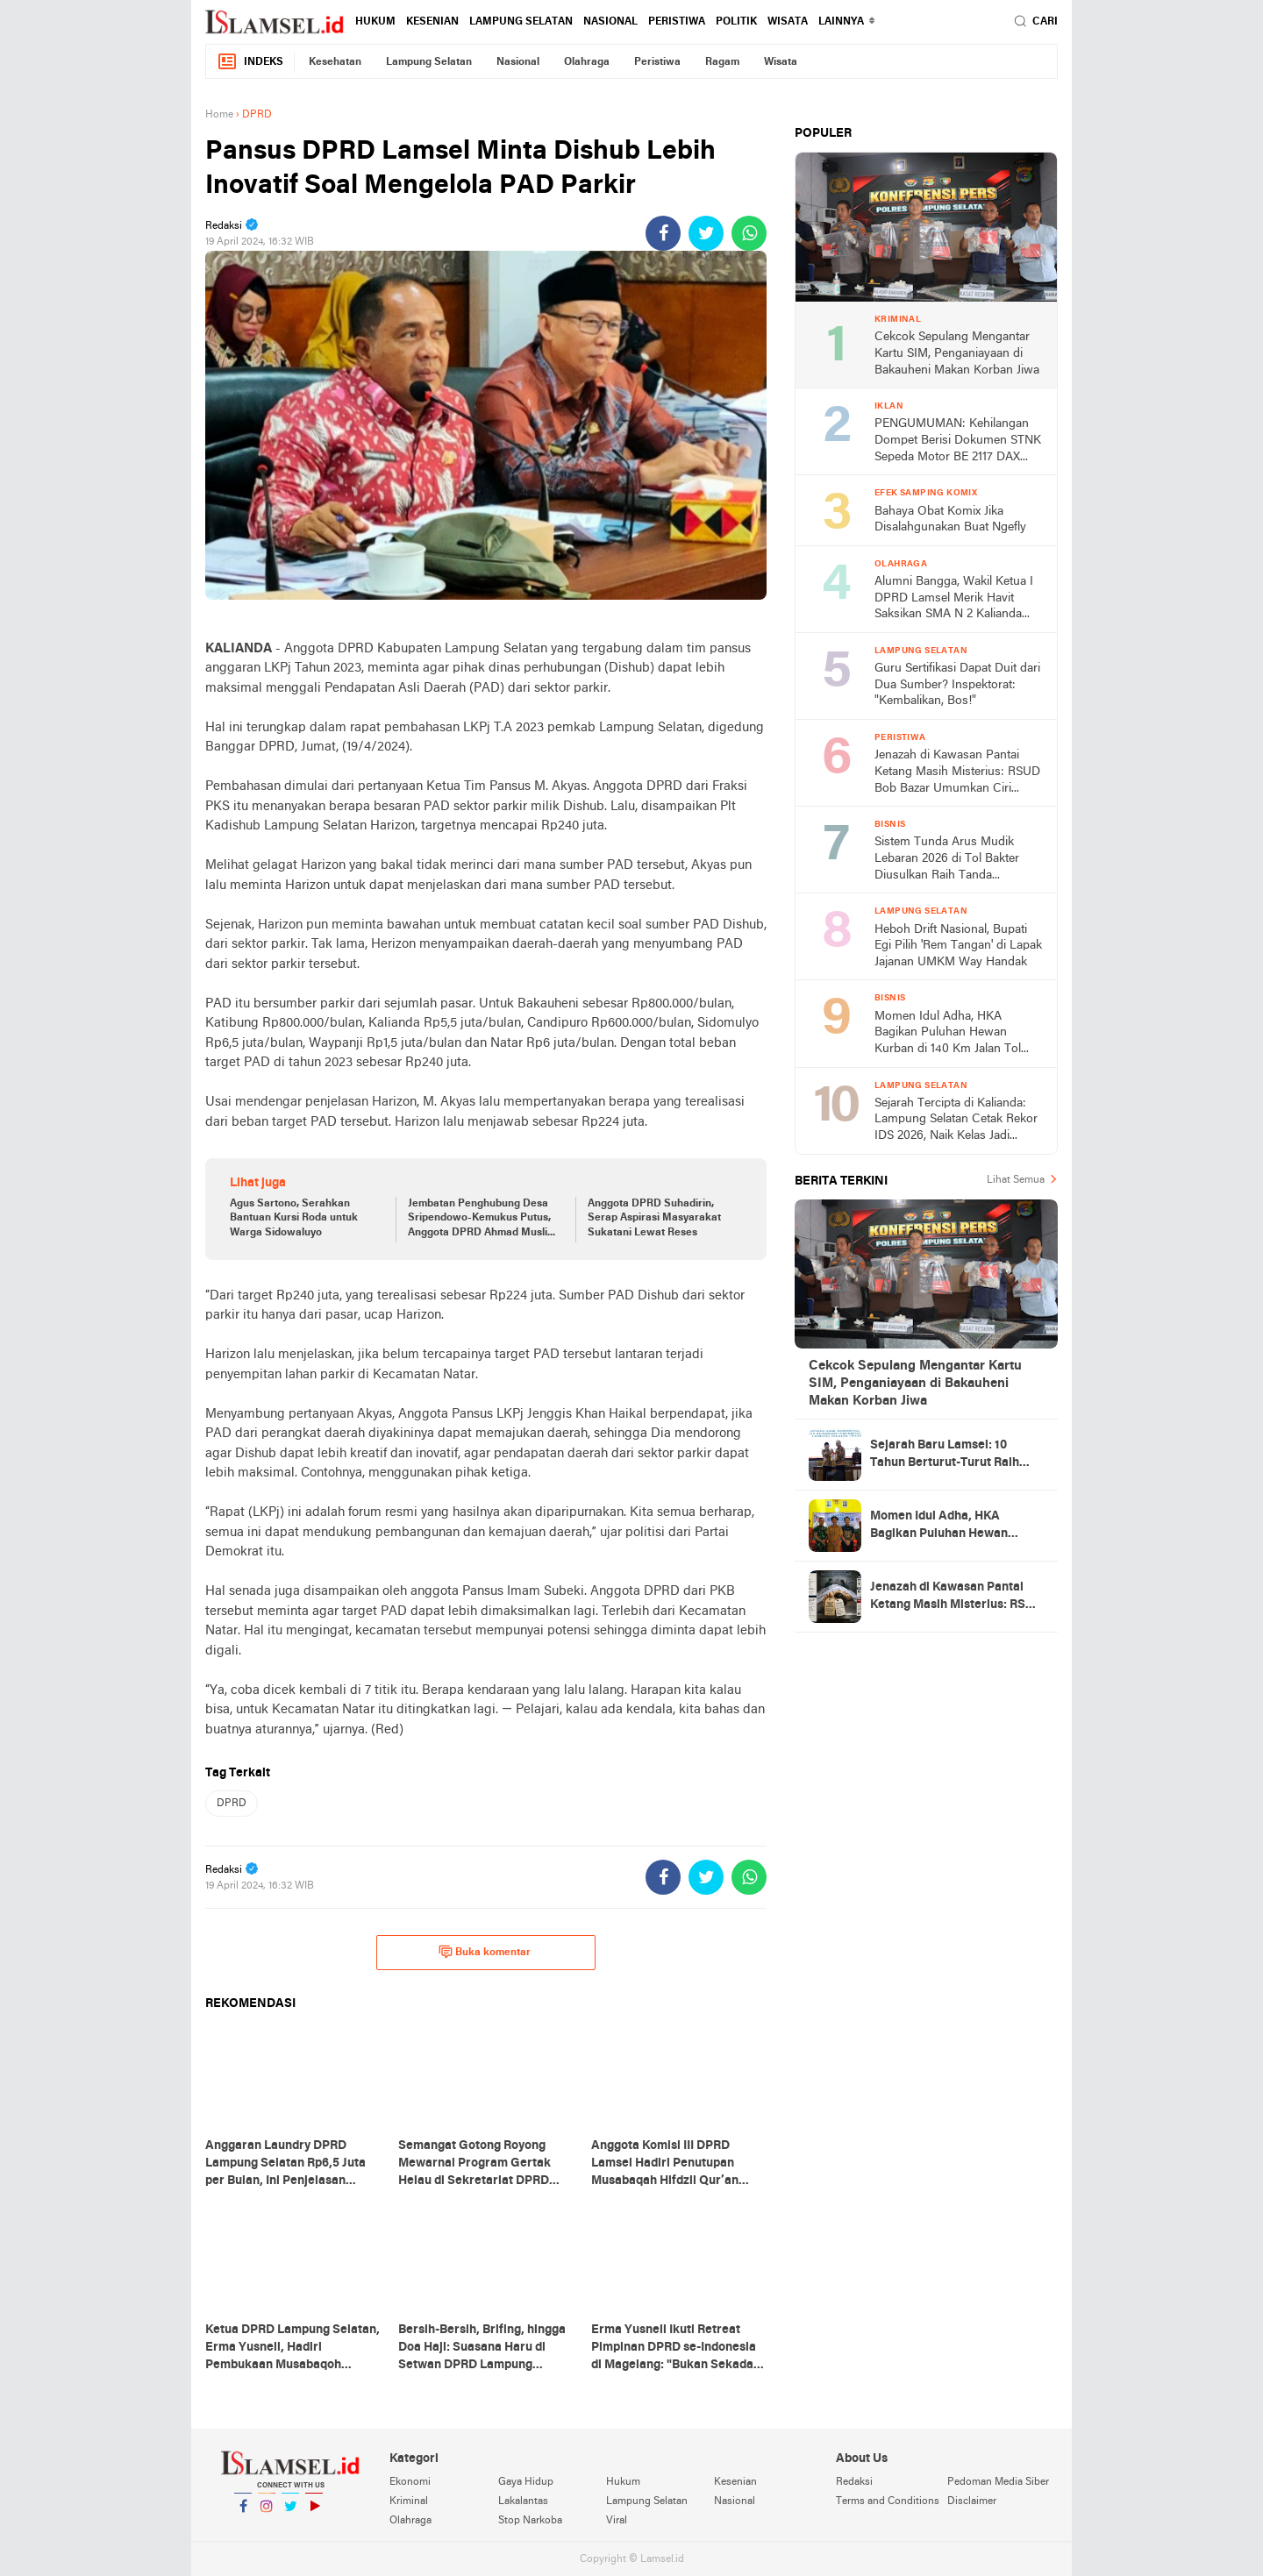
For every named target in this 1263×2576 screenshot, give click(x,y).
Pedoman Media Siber (998, 2482)
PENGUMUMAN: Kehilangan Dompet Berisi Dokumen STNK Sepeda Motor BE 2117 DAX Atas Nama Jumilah (957, 441)
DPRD (231, 1803)
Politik (736, 22)
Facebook (243, 2513)
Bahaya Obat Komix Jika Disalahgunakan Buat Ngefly (950, 520)
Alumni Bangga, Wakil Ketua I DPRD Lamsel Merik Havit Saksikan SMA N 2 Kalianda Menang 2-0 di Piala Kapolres (953, 599)
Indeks (250, 62)
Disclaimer (971, 2501)
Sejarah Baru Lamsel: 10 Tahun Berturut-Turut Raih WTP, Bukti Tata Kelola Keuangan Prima (944, 1455)
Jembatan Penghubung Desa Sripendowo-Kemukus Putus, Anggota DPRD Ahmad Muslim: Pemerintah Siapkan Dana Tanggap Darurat (484, 1220)
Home (219, 115)
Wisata (787, 22)
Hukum (375, 22)
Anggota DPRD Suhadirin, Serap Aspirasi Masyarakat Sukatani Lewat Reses (654, 1219)
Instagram (266, 2513)
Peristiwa (676, 22)
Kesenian (432, 22)
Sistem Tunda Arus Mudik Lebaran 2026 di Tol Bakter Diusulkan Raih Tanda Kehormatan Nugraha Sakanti (953, 860)
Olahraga (587, 62)
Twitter (290, 2513)
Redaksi (854, 2482)
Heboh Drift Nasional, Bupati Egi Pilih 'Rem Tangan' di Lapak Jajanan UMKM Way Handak (958, 946)
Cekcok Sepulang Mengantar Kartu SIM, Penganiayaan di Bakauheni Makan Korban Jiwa (956, 353)
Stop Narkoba (530, 2521)
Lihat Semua (1016, 1180)
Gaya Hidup (525, 2482)
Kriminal (408, 2501)
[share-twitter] (706, 233)
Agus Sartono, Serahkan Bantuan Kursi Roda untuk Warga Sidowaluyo (294, 1219)
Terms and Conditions (887, 2501)
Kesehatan (335, 62)
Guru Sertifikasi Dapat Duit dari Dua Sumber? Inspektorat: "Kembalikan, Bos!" (957, 685)
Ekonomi (410, 2482)
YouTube (314, 2513)
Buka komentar (485, 1952)
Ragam (722, 62)
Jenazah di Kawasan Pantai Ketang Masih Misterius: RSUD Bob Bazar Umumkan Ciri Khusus (957, 773)
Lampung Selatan (521, 22)
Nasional (610, 22)
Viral (616, 2521)
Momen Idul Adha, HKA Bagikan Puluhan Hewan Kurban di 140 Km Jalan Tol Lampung (947, 1034)
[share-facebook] (663, 233)
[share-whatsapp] (749, 233)
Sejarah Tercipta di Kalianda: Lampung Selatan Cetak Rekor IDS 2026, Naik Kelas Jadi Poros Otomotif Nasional (956, 1121)
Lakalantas (523, 2501)
